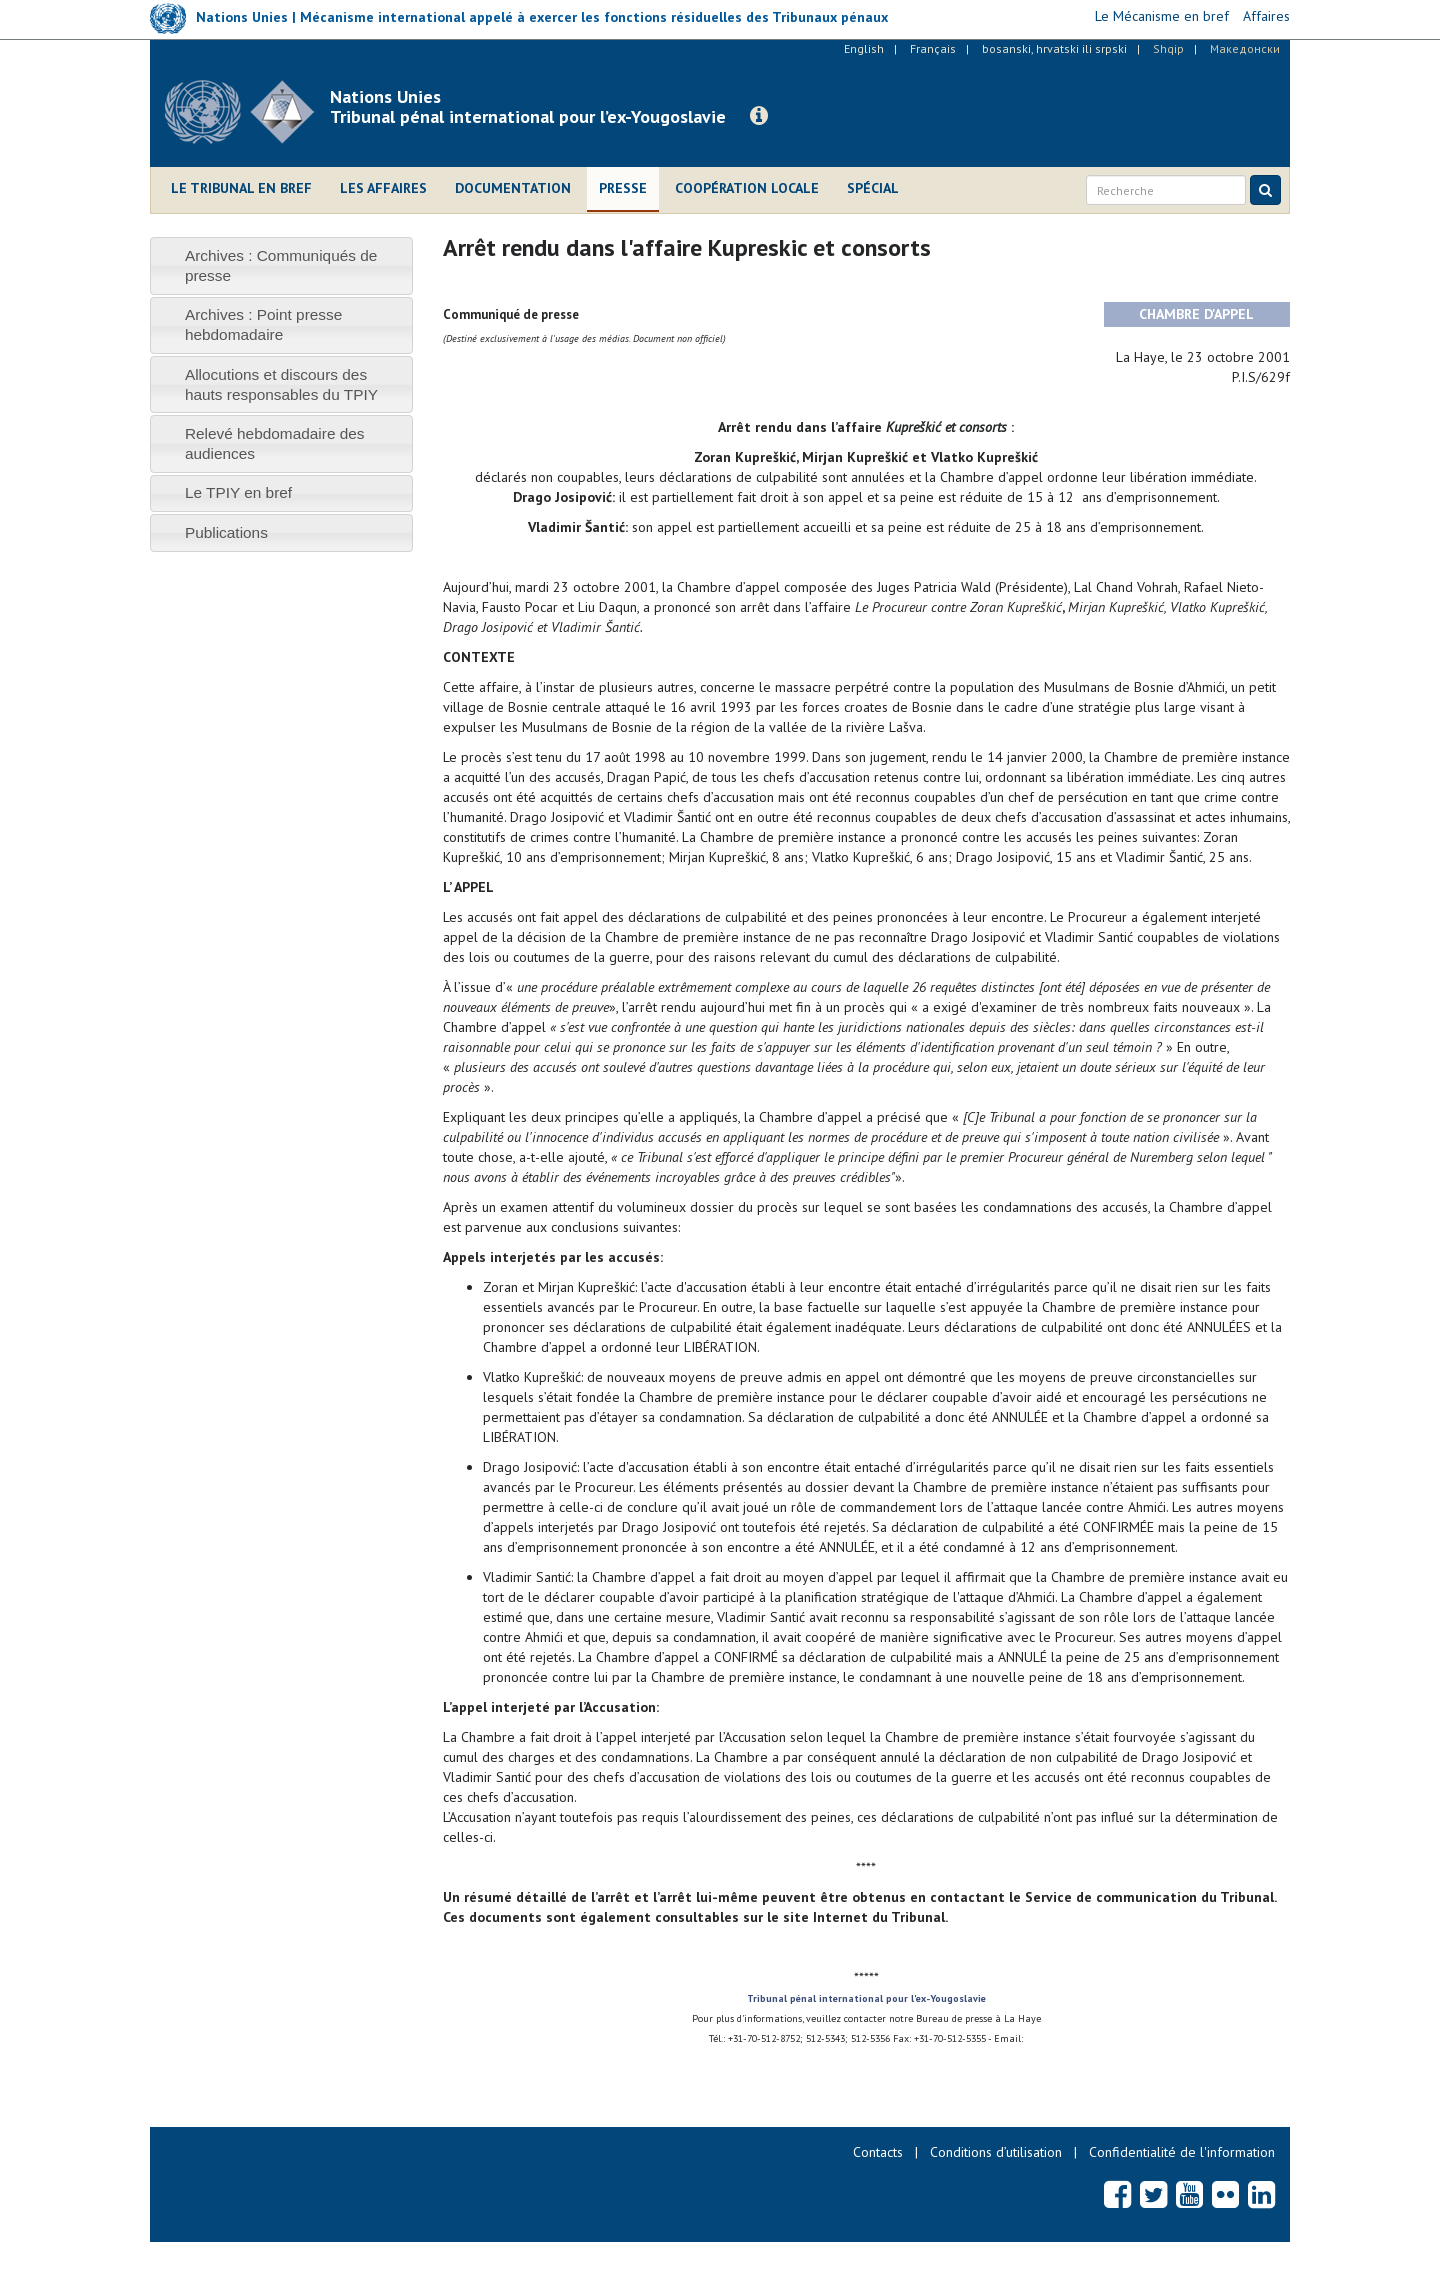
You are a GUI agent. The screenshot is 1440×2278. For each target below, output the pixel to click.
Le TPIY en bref (238, 492)
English (864, 48)
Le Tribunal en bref (241, 188)
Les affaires (383, 188)
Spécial (873, 188)
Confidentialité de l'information (1182, 2152)
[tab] (281, 265)
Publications (226, 532)
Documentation (513, 188)
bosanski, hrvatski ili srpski (1054, 48)
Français (933, 48)
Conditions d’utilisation (996, 2152)
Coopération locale (747, 188)
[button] (759, 116)
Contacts (878, 2152)
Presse (623, 188)
